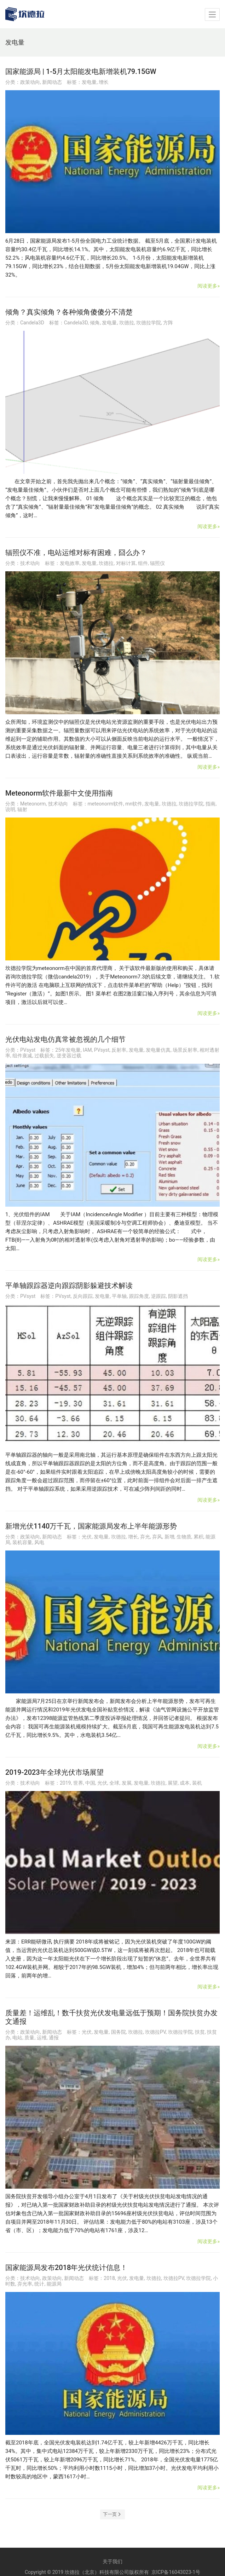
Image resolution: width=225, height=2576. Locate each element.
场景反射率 (185, 1050)
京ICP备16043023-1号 (175, 2572)
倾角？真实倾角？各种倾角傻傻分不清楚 (69, 312)
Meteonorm (33, 804)
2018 (109, 2278)
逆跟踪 (158, 1296)
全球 (114, 1783)
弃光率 (24, 2284)
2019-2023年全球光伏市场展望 (54, 1772)
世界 (78, 1783)
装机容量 (22, 1542)
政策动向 (30, 82)
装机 (197, 1783)
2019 (65, 1783)
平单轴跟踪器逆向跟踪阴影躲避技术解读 (69, 1285)
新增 (169, 1537)
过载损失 (44, 1055)
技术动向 (30, 563)
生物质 (184, 1537)
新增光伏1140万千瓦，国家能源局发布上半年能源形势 (91, 1526)
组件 (143, 563)
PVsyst (27, 1050)
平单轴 (119, 1296)
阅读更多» (208, 286)
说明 (10, 809)
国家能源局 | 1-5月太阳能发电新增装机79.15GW (80, 71)
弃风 (157, 1537)
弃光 (145, 1537)
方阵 (168, 322)
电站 (17, 2037)
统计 (39, 2284)
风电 (39, 1542)
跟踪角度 (139, 1296)
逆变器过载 (69, 1055)
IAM (87, 1050)
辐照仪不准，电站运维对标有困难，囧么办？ (76, 552)
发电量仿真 (158, 1050)
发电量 (89, 82)
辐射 (22, 809)
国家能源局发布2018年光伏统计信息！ (66, 2267)
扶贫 (200, 2032)
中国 (90, 1783)
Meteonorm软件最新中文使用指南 (59, 793)
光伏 (87, 1537)
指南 (210, 804)
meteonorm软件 (105, 804)
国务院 (118, 2032)
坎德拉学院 (148, 322)
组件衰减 (22, 1055)
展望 (173, 1783)
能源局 (54, 2284)
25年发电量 (68, 1050)
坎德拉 (126, 322)
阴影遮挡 (178, 1296)
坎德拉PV (155, 2032)
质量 (29, 2037)
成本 (185, 1783)
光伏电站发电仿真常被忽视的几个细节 (65, 1039)
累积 (198, 1537)
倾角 (95, 322)
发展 (127, 1783)
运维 (42, 2037)
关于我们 (112, 2561)
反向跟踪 (83, 1296)
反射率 (118, 1050)
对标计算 (126, 563)
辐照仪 (157, 563)
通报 (54, 2037)
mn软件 (133, 804)
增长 (104, 82)
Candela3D (32, 322)
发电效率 (70, 563)
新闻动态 (52, 82)
